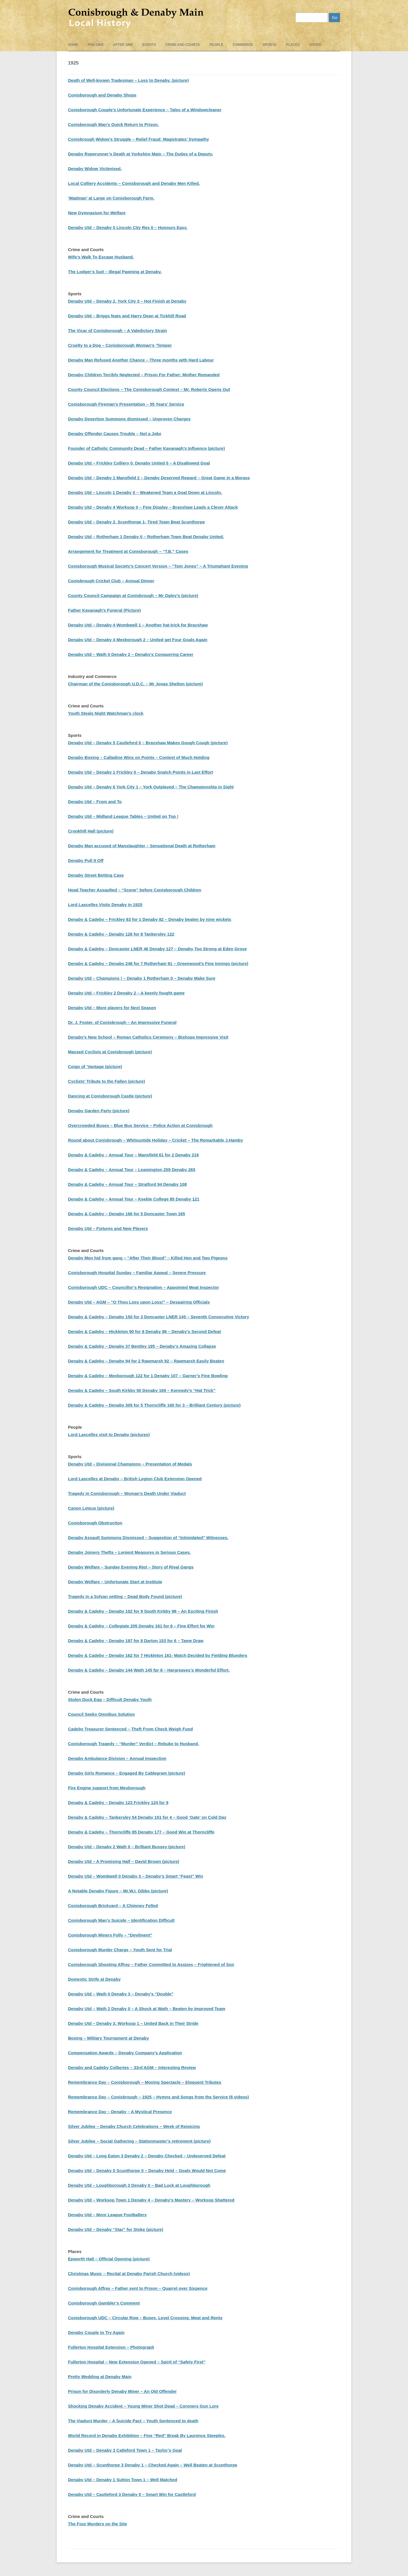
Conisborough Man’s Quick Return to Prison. (113, 124)
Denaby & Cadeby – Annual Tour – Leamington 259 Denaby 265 (131, 1169)
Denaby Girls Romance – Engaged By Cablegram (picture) (126, 1773)
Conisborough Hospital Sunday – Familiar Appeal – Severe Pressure (137, 1272)
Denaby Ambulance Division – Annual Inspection (117, 1758)
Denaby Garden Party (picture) (98, 1110)
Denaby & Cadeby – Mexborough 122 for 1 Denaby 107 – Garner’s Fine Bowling (148, 1375)
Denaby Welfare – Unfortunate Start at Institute (115, 1581)
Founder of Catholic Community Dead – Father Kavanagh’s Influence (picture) (146, 448)
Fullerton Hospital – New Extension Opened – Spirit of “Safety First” (136, 2361)
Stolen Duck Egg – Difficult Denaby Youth (110, 1699)
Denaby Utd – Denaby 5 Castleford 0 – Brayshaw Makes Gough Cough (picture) (148, 742)
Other (315, 45)
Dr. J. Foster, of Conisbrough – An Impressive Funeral (122, 1022)
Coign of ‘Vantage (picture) (95, 1066)
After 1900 (123, 45)
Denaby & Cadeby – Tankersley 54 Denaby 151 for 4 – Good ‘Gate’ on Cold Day (147, 1817)
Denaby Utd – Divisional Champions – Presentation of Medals (130, 1464)
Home (73, 45)
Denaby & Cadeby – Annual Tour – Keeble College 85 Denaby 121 (133, 1199)
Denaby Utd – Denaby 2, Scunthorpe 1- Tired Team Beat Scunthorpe (136, 521)
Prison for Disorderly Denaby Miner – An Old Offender (122, 2391)
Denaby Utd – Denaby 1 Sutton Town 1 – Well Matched (122, 2479)
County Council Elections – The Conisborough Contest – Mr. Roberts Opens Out (149, 389)
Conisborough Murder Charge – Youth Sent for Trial (120, 1949)
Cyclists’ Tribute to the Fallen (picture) (106, 1081)
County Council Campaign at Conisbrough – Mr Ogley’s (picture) (133, 595)
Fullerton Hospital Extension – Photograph (111, 2347)
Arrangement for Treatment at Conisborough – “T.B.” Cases (128, 551)
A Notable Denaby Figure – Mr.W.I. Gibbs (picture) (118, 1890)
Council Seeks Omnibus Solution (101, 1714)
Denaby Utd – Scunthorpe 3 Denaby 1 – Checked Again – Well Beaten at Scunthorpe (152, 2464)
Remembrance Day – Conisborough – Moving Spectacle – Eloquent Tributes (144, 2082)
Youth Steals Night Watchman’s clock (105, 713)
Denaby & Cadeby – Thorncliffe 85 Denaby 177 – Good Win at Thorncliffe (141, 1832)
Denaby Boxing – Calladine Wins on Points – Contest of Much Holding (138, 757)
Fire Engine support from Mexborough (106, 1787)
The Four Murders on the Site (97, 2523)
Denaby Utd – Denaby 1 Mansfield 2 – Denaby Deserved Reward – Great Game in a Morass (159, 477)
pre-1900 (95, 45)
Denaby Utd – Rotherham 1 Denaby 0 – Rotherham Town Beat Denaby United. (146, 536)
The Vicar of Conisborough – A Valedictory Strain (117, 330)
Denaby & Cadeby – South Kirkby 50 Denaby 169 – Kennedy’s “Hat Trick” (141, 1390)
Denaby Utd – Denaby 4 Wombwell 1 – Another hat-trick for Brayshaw (138, 624)
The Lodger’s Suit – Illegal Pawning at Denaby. (115, 271)
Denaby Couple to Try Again (96, 2332)
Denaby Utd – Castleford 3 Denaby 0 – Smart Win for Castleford (132, 2494)
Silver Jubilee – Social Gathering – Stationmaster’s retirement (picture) (139, 2141)
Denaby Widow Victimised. (95, 168)
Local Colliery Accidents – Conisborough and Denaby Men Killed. (134, 183)
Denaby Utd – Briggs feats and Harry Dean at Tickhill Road (127, 315)
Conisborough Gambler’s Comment (104, 2303)
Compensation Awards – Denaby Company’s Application (125, 2052)
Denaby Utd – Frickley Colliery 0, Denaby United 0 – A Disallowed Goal (139, 463)
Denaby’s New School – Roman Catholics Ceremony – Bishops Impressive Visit (148, 1037)
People (216, 45)
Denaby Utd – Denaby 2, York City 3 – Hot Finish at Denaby (127, 301)
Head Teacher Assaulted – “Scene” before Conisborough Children (134, 889)
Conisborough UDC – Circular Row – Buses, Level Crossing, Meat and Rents (145, 2317)
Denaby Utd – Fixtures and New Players (108, 1228)
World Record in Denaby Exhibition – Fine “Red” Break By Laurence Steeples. (147, 2435)
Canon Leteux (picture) (91, 1508)
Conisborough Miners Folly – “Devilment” (110, 1935)
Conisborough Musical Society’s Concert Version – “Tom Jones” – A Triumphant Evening (158, 566)
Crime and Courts (182, 45)
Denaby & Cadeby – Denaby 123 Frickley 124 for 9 (118, 1802)
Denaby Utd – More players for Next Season (112, 1007)
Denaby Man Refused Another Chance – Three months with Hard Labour (141, 360)
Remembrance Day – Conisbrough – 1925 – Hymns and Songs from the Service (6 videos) (158, 2096)
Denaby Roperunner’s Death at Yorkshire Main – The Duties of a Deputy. (140, 153)
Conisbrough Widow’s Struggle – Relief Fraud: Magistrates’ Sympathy (138, 139)
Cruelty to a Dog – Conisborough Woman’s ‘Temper (120, 345)
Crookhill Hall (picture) (91, 831)
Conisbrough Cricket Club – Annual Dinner (111, 580)
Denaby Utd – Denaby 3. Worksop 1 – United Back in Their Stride (133, 2023)
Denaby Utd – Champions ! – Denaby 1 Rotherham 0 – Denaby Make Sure (141, 978)
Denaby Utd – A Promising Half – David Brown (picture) (123, 1861)
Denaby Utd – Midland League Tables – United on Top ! (123, 816)
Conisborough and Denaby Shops (102, 95)
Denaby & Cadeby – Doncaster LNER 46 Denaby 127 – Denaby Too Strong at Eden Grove (157, 948)
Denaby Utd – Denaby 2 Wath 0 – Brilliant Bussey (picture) (126, 1846)
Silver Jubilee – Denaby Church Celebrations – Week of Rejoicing (134, 2126)
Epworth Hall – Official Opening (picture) (109, 2258)
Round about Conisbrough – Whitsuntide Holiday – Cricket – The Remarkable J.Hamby (155, 1140)
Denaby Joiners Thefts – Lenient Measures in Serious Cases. (129, 1552)
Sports (269, 45)
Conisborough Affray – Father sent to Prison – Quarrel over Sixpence (137, 2288)
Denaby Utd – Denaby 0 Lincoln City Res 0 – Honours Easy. (128, 227)
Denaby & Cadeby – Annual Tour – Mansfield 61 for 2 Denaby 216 (133, 1154)
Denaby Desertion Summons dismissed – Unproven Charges (129, 418)
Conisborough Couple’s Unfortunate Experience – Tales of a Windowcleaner (145, 109)
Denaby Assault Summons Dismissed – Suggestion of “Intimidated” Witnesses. (148, 1537)
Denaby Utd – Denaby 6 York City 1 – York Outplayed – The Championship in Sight (151, 786)
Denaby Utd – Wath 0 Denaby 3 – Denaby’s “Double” (120, 1993)
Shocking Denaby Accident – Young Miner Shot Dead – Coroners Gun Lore (143, 2406)
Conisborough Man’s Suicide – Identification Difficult (121, 1920)
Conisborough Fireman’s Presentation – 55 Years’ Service (126, 404)
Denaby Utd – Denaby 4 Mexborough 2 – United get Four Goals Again (137, 639)
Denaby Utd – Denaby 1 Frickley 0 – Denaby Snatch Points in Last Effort (140, 772)
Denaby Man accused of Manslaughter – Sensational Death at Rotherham (141, 845)
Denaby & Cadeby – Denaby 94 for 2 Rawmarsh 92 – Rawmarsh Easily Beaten (146, 1360)
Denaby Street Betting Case (96, 875)
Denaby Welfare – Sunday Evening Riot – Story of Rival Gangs (131, 1567)
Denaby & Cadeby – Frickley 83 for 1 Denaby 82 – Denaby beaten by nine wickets (149, 919)
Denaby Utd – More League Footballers (107, 2214)
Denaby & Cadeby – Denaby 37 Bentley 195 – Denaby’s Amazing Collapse (142, 1346)
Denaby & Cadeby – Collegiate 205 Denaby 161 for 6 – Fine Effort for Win (141, 1625)
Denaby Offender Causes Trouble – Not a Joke (114, 433)
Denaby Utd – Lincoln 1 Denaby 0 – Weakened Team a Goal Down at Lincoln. (145, 492)
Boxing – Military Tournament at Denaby (108, 2038)
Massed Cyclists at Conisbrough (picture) (110, 1051)
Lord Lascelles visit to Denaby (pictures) (109, 1434)
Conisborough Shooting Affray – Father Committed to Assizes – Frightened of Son (151, 1964)
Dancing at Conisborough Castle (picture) (110, 1096)
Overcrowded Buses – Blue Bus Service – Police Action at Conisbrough (140, 1125)
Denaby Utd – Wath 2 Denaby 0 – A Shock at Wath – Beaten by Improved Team (146, 2008)
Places (293, 45)
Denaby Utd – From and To (95, 801)
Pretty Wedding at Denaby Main (99, 2376)
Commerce (243, 45)
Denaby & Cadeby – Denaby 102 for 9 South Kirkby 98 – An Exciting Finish (143, 1611)
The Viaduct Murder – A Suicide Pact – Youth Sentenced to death (133, 2420)
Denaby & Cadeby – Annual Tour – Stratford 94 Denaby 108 (127, 1184)
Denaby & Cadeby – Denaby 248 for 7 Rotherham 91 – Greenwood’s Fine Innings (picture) (158, 963)
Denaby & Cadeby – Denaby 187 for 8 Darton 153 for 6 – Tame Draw (135, 1640)
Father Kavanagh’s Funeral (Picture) (104, 610)
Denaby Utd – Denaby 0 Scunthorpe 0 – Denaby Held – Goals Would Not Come (147, 2170)
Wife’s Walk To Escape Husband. (101, 256)
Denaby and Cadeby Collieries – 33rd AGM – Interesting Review (132, 2067)
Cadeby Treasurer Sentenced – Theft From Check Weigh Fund (130, 1728)
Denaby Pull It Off (85, 860)
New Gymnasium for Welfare (97, 212)
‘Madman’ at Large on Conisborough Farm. (111, 198)
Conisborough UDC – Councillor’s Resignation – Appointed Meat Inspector (143, 1287)
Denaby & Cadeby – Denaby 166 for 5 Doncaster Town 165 (126, 1213)
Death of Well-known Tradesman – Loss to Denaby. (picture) (128, 80)
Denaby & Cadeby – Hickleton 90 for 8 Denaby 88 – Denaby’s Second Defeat (144, 1331)
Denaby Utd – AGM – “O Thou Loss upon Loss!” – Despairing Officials (139, 1302)
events (149, 45)
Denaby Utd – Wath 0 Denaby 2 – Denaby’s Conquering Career (130, 654)
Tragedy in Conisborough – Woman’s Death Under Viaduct (127, 1493)
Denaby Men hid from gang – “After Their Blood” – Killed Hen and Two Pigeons (148, 1257)
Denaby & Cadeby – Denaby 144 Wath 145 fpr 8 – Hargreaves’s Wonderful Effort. (149, 1670)
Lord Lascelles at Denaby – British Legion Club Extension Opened (135, 1478)
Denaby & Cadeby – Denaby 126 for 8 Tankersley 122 (121, 934)
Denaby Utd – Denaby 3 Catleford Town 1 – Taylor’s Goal (125, 2450)
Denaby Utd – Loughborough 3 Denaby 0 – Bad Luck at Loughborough (139, 2185)
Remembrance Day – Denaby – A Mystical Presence (120, 2111)
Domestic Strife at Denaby (94, 1979)
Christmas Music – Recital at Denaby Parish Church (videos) (129, 2273)
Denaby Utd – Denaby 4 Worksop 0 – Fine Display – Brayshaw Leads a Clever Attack (153, 507)
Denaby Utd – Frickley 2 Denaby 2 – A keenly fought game (126, 992)
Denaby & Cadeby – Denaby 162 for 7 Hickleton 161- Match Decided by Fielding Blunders (157, 1655)
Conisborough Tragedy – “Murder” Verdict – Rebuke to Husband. (133, 1743)
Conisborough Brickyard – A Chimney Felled (113, 1905)
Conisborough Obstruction (95, 1522)
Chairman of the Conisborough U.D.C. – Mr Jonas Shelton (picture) (135, 683)
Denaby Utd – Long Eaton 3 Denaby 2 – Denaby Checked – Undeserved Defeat (147, 2155)
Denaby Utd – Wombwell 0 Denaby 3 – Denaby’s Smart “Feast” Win (135, 1876)
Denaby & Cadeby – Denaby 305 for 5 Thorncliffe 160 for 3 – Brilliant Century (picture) (154, 1405)
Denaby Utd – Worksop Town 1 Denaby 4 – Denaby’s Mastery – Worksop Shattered (151, 2200)
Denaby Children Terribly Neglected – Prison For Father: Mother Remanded (144, 374)
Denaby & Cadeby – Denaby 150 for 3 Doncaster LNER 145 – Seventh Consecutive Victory (158, 1316)
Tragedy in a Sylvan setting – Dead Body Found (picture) (125, 1596)
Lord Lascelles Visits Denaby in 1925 (105, 904)
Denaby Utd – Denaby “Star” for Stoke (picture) (115, 2229)
